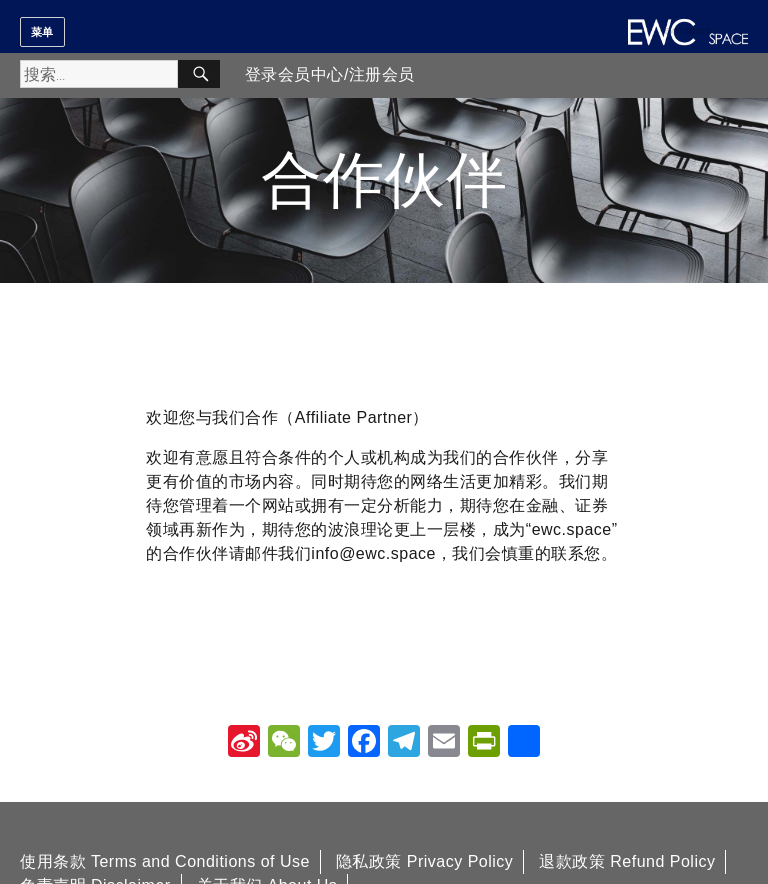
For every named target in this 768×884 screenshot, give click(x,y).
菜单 (42, 32)
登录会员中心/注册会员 (330, 74)
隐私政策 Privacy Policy (425, 861)
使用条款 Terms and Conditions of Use (165, 861)
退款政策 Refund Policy (627, 861)
